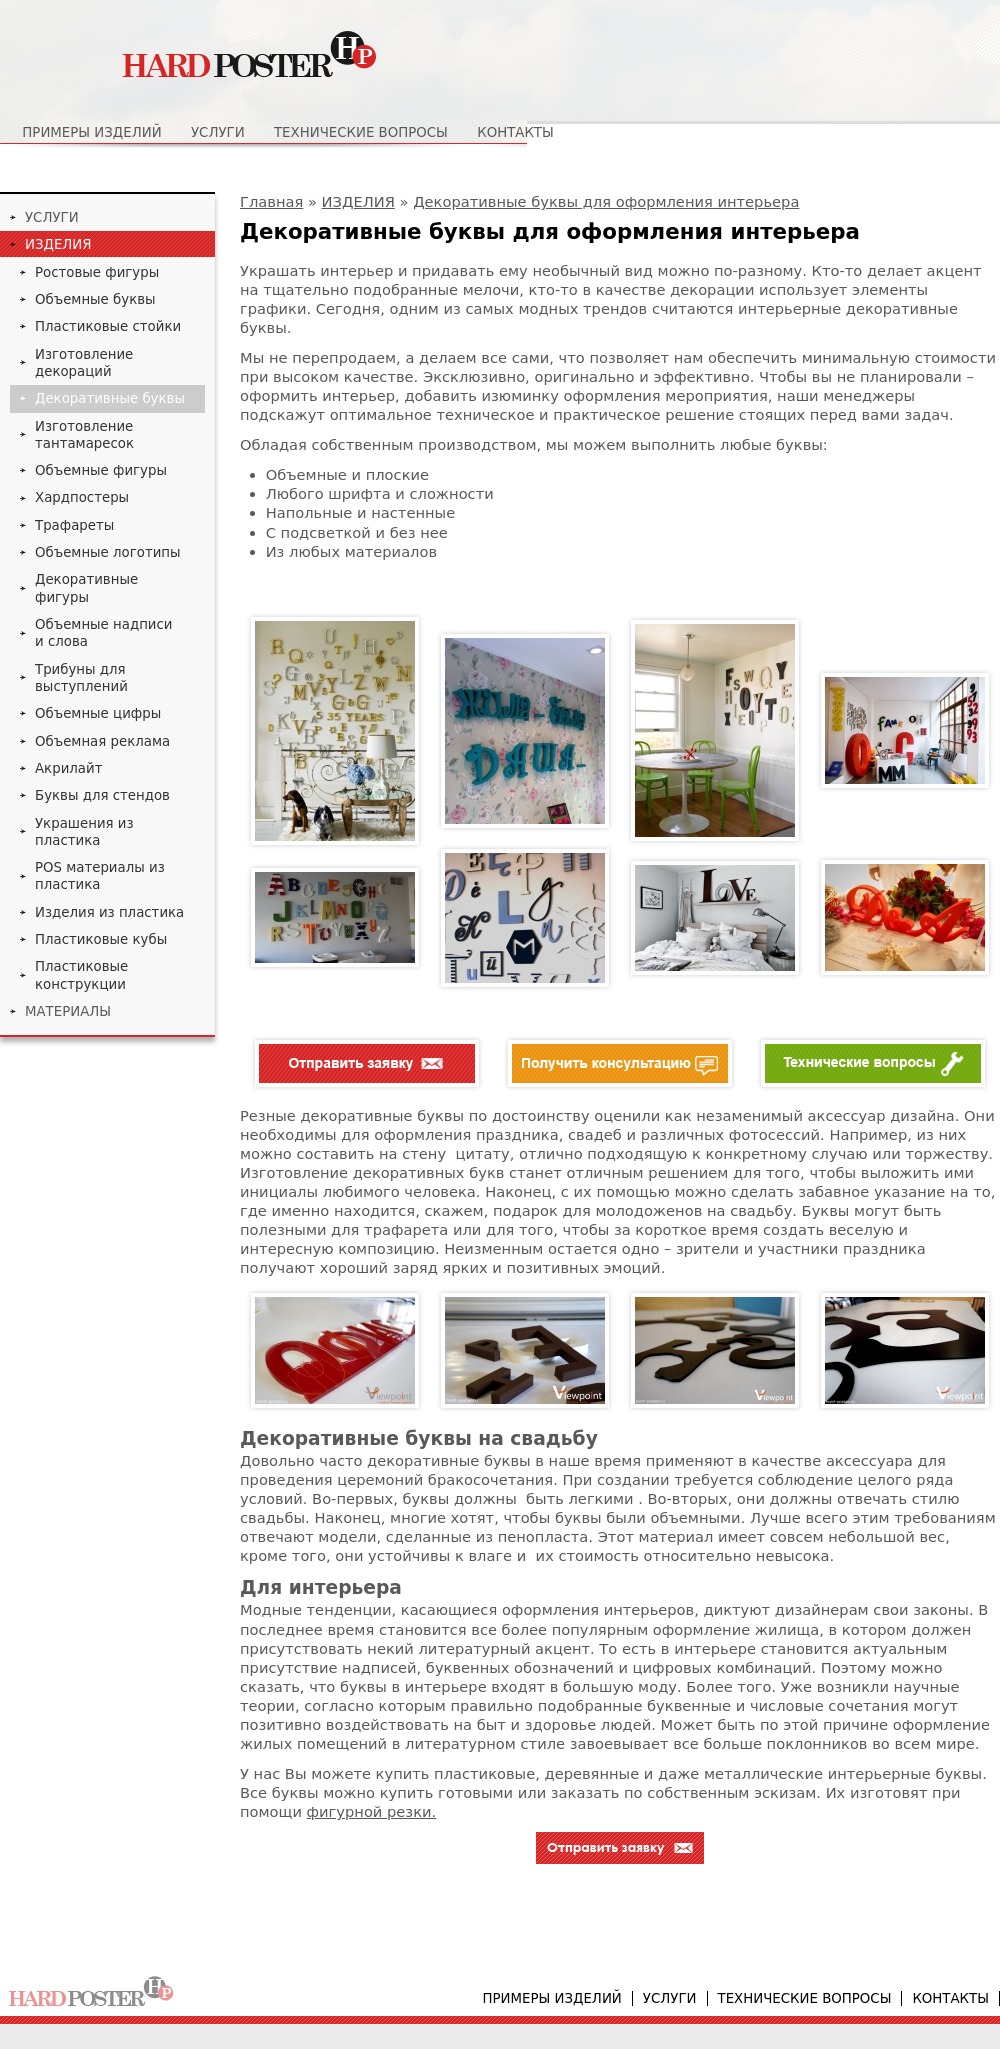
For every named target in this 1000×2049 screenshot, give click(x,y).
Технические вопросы (361, 132)
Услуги (218, 132)
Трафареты (74, 525)
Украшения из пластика (84, 832)
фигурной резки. (372, 1811)
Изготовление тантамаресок (84, 435)
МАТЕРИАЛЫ (68, 1011)
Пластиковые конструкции (81, 975)
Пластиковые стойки (108, 326)
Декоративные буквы (110, 398)
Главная (271, 201)
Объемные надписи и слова (104, 633)
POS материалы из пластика (100, 876)
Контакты (515, 132)
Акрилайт (68, 768)
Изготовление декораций (84, 363)
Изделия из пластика (109, 912)
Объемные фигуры (101, 470)
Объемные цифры (98, 713)
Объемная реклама (102, 741)
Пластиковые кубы (101, 939)
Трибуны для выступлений (81, 678)
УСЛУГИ (52, 217)
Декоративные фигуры (86, 588)
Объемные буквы (95, 299)
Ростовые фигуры (97, 272)
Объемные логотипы (108, 552)
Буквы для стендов (102, 795)
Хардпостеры (82, 497)
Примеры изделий (91, 132)
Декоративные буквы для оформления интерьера (606, 201)
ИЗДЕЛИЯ (358, 201)
